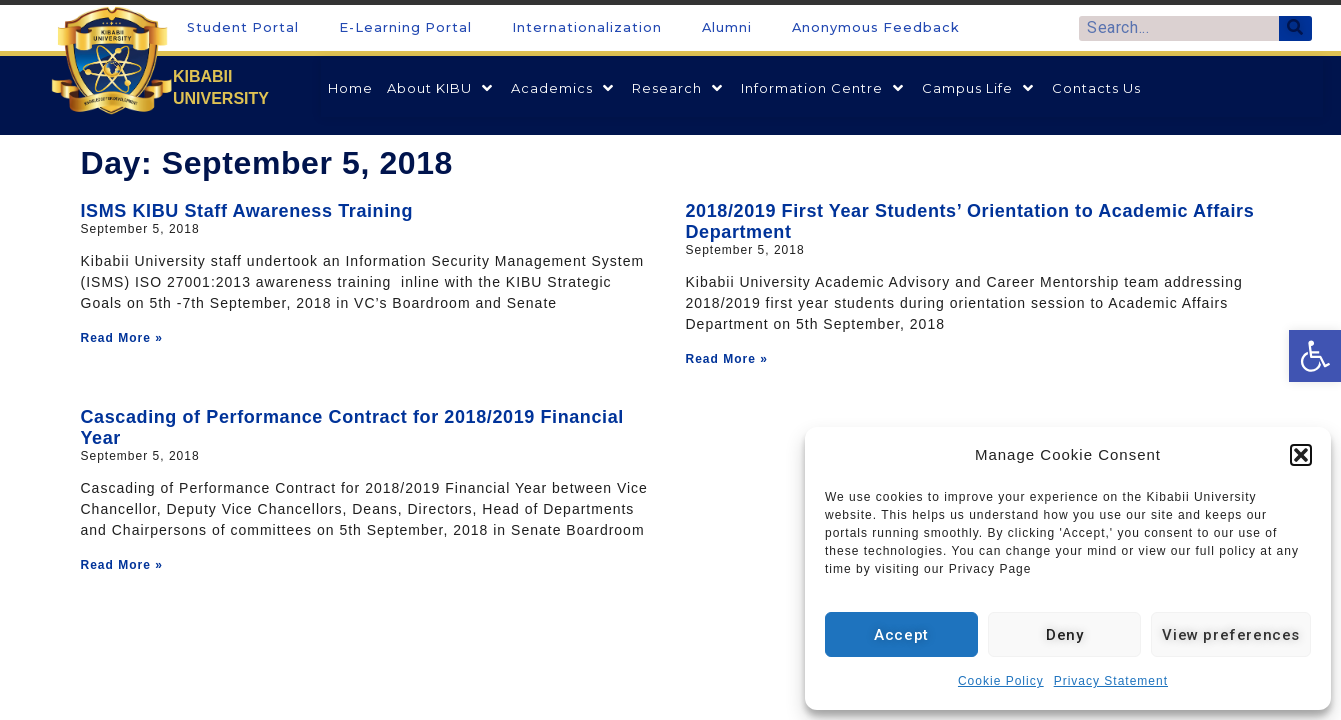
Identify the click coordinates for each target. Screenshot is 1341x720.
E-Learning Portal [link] (405, 27)
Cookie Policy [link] (1001, 681)
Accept (901, 635)
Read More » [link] (122, 338)
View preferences (1231, 635)
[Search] (1295, 28)
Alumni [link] (727, 27)
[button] (1301, 455)
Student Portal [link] (243, 27)
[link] (1315, 356)
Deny (1064, 635)
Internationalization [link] (587, 27)
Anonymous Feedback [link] (876, 27)
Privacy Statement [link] (1111, 681)
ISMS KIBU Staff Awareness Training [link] (247, 211)
